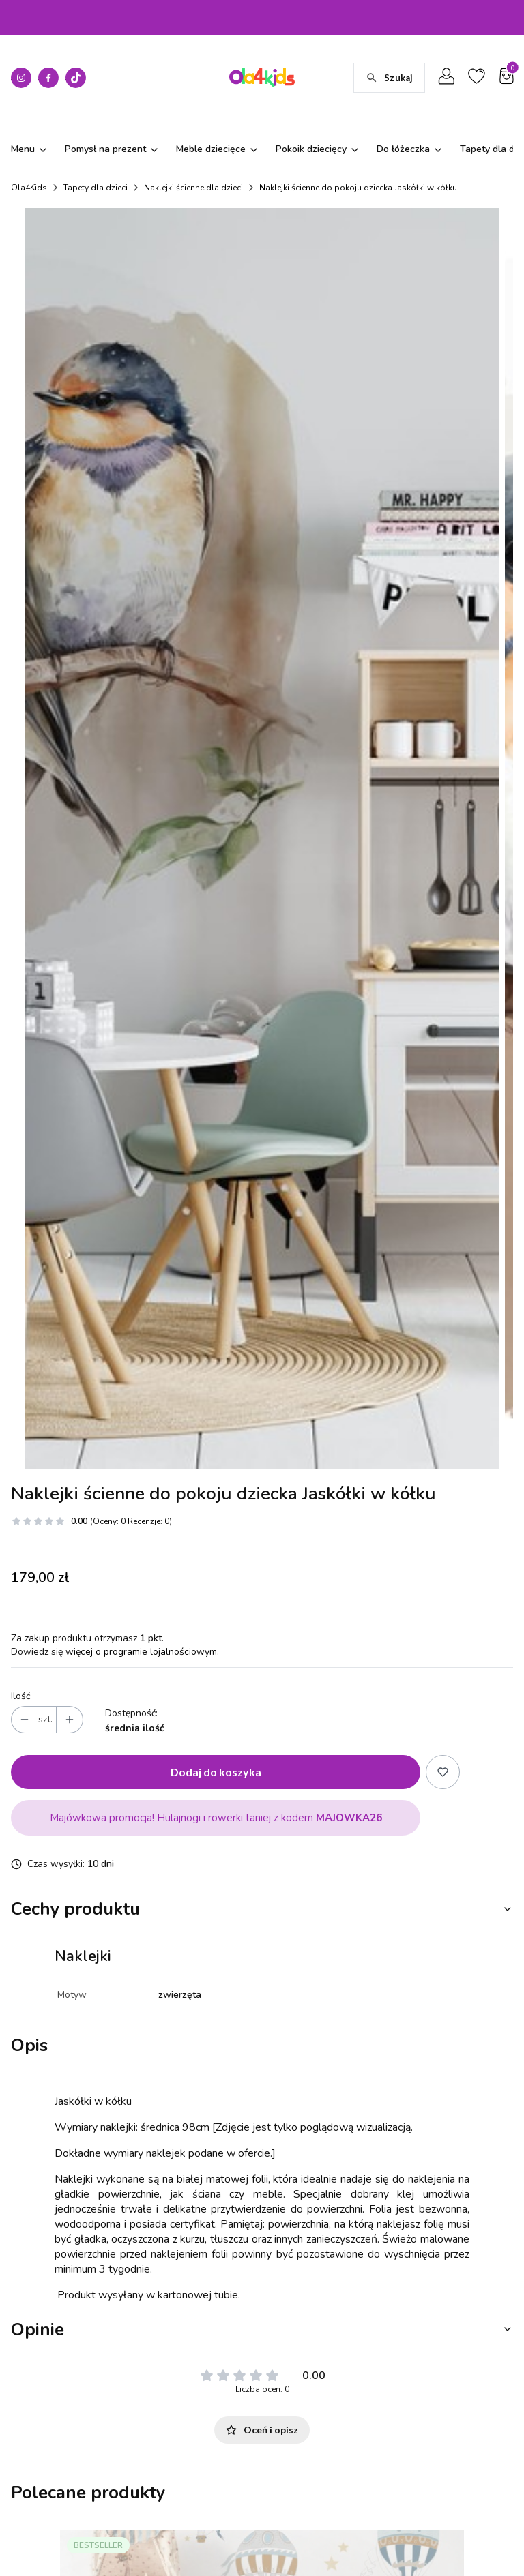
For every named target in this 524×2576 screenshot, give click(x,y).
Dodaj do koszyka (216, 1689)
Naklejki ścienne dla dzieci (193, 187)
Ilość (20, 1614)
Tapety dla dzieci (95, 187)
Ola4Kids (29, 187)
